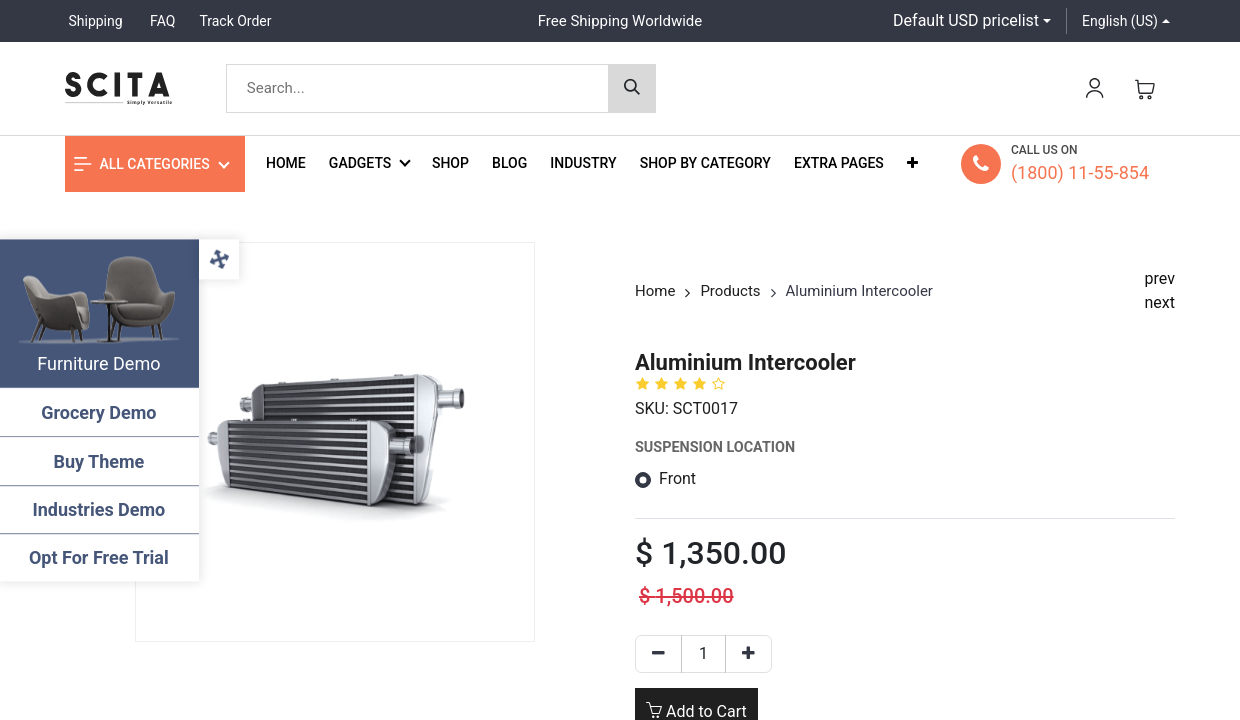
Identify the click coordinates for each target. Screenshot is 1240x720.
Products (730, 291)
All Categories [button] (142, 164)
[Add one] (748, 654)
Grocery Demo (99, 412)
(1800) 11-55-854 (1080, 172)
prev (1160, 278)
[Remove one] (658, 654)
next (1160, 302)
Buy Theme (100, 461)
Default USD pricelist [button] (966, 20)
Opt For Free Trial (100, 557)
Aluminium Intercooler (859, 291)
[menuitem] (286, 163)
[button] (912, 163)
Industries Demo (100, 509)
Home (655, 291)
